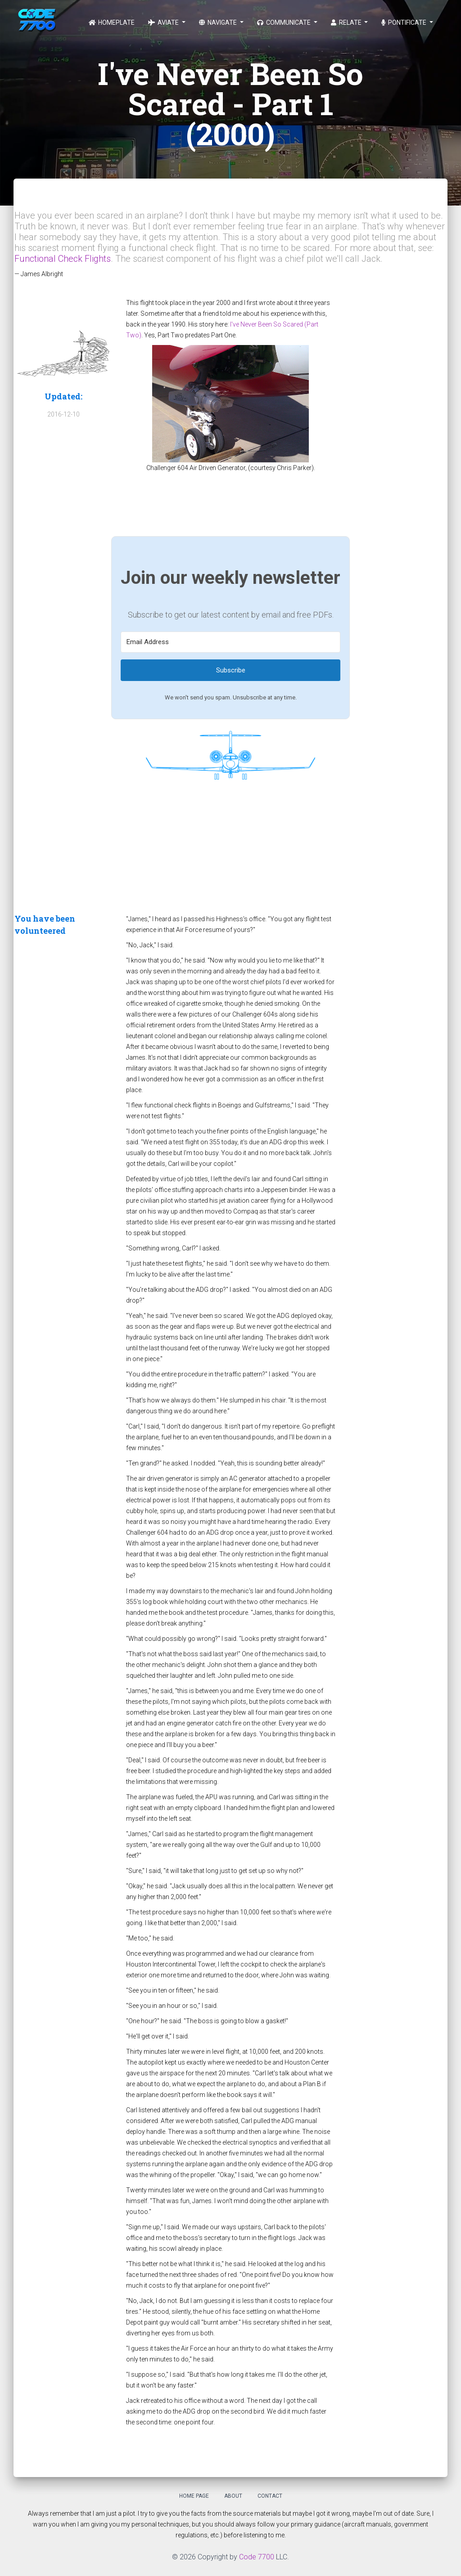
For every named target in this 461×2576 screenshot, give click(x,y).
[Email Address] (230, 642)
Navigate (218, 22)
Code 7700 (256, 2557)
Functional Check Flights (62, 258)
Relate (347, 22)
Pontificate (404, 22)
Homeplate (112, 22)
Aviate (164, 22)
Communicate (284, 22)
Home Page (194, 2496)
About (233, 2496)
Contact (270, 2496)
